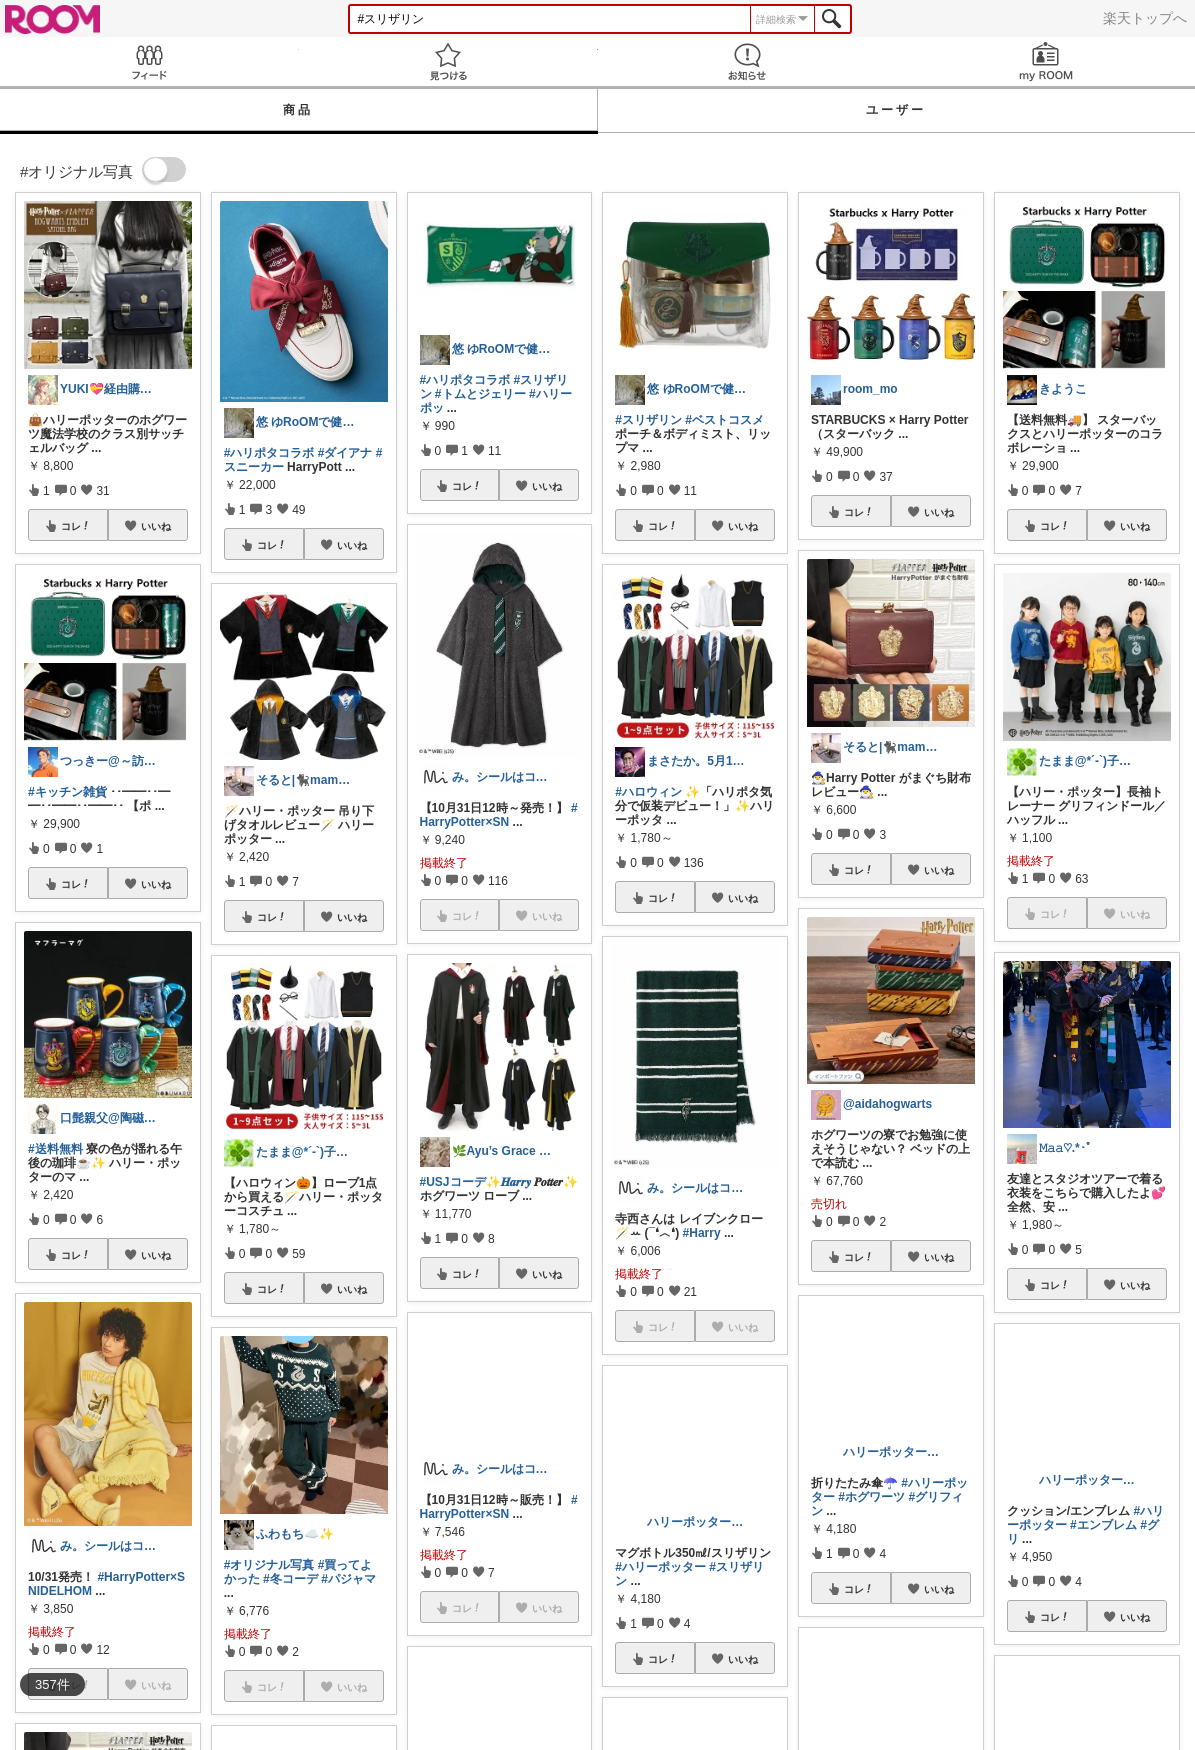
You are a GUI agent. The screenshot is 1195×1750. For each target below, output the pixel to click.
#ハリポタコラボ (269, 453)
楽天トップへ (1145, 18)
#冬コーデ (290, 1579)
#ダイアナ (345, 453)
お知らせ (747, 61)
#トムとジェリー (480, 394)
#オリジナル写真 (269, 1565)
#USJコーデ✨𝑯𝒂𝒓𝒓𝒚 (475, 1182)
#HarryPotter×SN (499, 815)
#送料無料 (55, 1149)
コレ (76, 526)
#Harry (702, 1233)
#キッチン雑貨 (67, 792)
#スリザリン (648, 420)
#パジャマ (348, 1579)
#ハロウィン (648, 792)
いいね (156, 526)
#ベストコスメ (724, 420)
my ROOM (1045, 61)
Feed (149, 61)
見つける (448, 61)
